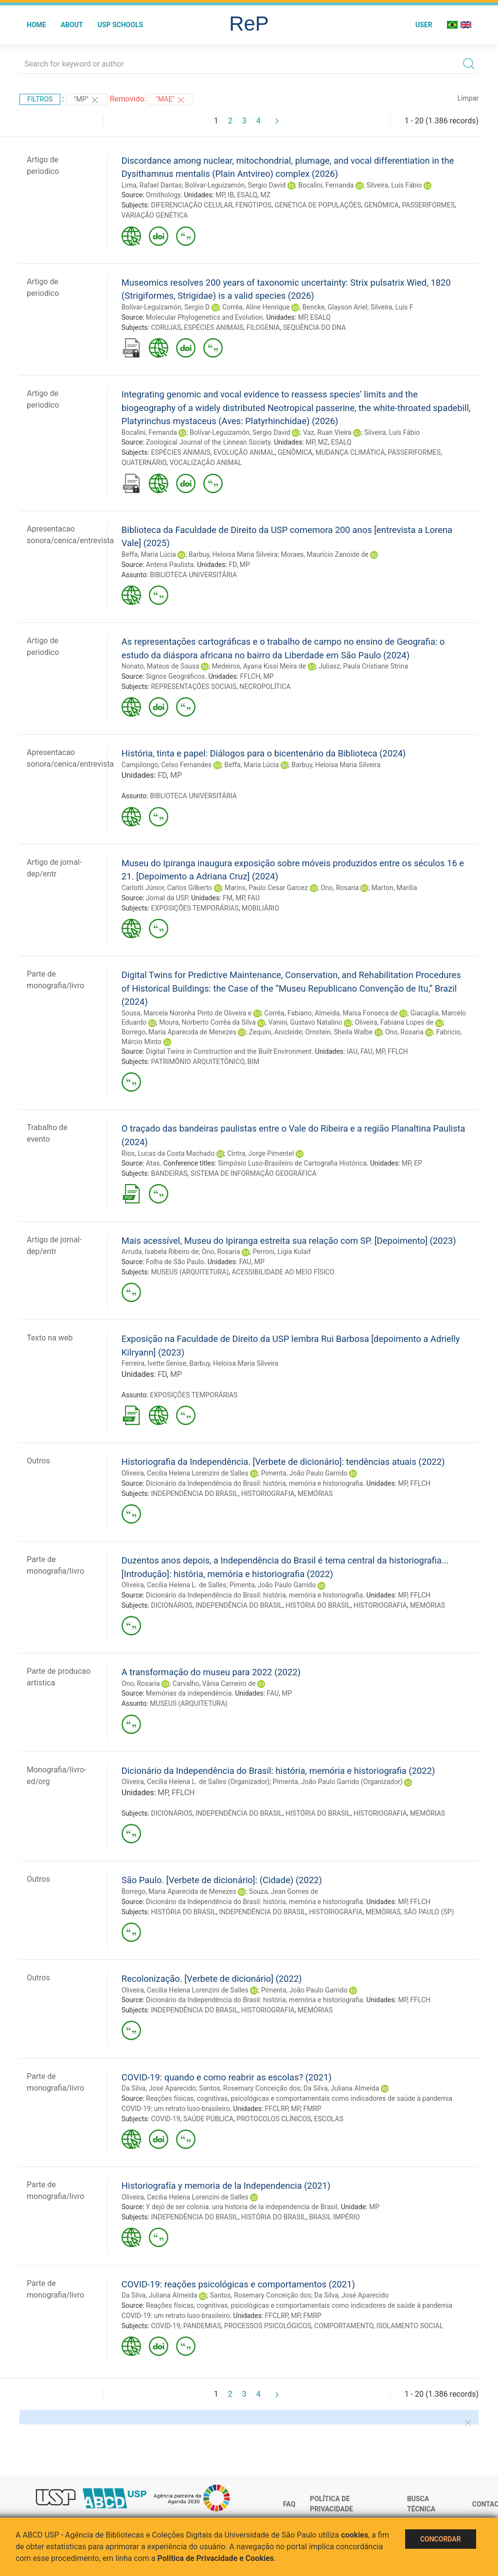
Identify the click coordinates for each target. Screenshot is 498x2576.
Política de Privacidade (331, 2504)
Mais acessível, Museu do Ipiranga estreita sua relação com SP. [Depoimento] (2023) (289, 1241)
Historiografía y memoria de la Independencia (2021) (226, 2186)
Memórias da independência (188, 1693)
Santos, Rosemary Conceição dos (249, 2088)
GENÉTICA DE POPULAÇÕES (317, 205)
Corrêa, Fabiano (287, 1013)
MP (220, 195)
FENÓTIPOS (253, 205)
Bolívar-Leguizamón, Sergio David (235, 185)
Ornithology (163, 195)
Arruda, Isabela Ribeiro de (160, 1251)
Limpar (468, 98)
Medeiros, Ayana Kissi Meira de (259, 666)
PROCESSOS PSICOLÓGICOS (267, 2326)
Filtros (40, 99)
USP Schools (120, 25)
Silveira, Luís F (392, 307)
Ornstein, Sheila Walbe (339, 1032)
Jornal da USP (167, 898)
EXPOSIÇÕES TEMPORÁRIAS (194, 908)
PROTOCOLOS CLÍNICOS (273, 2119)
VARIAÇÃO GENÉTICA (155, 215)
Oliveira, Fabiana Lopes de (394, 1022)
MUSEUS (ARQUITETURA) (190, 1272)
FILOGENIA (263, 327)
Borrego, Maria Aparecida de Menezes (179, 1032)
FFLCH (250, 676)
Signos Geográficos (175, 676)
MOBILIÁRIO (260, 908)
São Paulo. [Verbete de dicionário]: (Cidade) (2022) (222, 1880)
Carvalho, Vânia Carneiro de (214, 1683)
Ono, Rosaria (339, 888)
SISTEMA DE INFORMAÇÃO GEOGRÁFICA (254, 1173)
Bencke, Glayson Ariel (334, 307)
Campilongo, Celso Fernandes (167, 765)
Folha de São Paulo (175, 1262)
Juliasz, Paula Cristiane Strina (363, 666)
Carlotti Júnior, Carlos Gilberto (167, 888)
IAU (352, 1051)
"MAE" (171, 100)
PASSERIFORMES (428, 205)
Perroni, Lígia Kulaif (282, 1251)
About (72, 25)
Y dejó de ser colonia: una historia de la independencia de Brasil (242, 2207)
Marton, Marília (394, 888)
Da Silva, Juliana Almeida (341, 2088)
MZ (266, 195)
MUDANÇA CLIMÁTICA (350, 452)
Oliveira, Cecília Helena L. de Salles (174, 1585)
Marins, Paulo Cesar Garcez (266, 888)
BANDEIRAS (169, 1173)
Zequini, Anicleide (275, 1032)
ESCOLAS (328, 2119)
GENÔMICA (381, 205)
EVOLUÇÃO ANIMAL (244, 452)
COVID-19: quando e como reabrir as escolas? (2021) (227, 2077)
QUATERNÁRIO (144, 462)
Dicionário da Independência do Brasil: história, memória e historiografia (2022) (278, 1771)
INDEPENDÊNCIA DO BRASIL (194, 1493)
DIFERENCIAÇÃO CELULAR (191, 205)
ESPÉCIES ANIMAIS (213, 327)
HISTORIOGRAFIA (268, 1493)
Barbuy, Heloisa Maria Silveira (233, 554)
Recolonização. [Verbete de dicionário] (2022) (212, 1979)
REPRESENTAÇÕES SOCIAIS (193, 686)
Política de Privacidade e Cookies (216, 2558)
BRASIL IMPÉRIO (334, 2217)
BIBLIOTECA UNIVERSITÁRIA (193, 575)
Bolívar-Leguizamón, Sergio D (166, 307)
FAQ (289, 2504)
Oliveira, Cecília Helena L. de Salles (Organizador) (196, 1782)
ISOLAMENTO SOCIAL (409, 2326)
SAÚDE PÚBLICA (208, 2119)
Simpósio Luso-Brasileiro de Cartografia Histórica (292, 1163)
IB (231, 195)
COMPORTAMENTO (344, 2326)
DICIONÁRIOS (171, 1605)
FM (227, 898)
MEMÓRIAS (315, 1493)
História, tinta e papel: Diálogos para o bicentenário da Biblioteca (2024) (264, 753)
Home (36, 25)
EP (418, 1163)
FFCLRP (276, 2108)
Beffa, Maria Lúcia (149, 554)
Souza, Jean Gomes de (283, 1891)
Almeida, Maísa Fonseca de (356, 1013)
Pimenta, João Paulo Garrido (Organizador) (338, 1782)
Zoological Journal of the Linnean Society (208, 442)
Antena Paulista (170, 564)
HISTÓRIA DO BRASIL (318, 1605)
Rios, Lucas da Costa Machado (168, 1153)
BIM (254, 1061)
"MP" (87, 100)
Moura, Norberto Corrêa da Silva (207, 1022)
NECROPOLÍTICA (264, 686)
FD (232, 564)
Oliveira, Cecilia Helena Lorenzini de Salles (185, 1473)
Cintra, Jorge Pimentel (260, 1153)
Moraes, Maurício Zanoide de (324, 554)
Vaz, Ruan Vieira (327, 432)
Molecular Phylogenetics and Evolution (204, 317)
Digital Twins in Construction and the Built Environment (229, 1051)
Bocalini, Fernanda (326, 185)
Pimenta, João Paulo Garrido (304, 1473)
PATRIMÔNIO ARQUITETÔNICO (197, 1061)
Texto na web (49, 1337)
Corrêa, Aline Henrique (256, 307)
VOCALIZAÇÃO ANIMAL (205, 462)
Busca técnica (421, 2504)
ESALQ (247, 195)
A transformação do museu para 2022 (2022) (211, 1672)
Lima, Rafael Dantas (152, 185)
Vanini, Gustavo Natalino (305, 1022)
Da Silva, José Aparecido (159, 2088)
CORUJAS (165, 327)
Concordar (440, 2539)
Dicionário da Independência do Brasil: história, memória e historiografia (254, 1483)
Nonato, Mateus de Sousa (160, 666)
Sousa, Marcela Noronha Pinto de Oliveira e (186, 1013)
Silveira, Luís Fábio (394, 185)
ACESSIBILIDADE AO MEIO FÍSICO (283, 1272)
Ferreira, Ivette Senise (154, 1363)
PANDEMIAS (202, 2326)
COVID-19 (165, 2119)
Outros (38, 1460)
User (423, 25)
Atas (153, 1163)
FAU (254, 898)
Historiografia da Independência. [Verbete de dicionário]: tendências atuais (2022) (283, 1462)
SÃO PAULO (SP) (429, 1912)
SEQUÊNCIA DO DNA (314, 327)
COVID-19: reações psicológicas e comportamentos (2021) (238, 2284)
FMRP (312, 2108)
